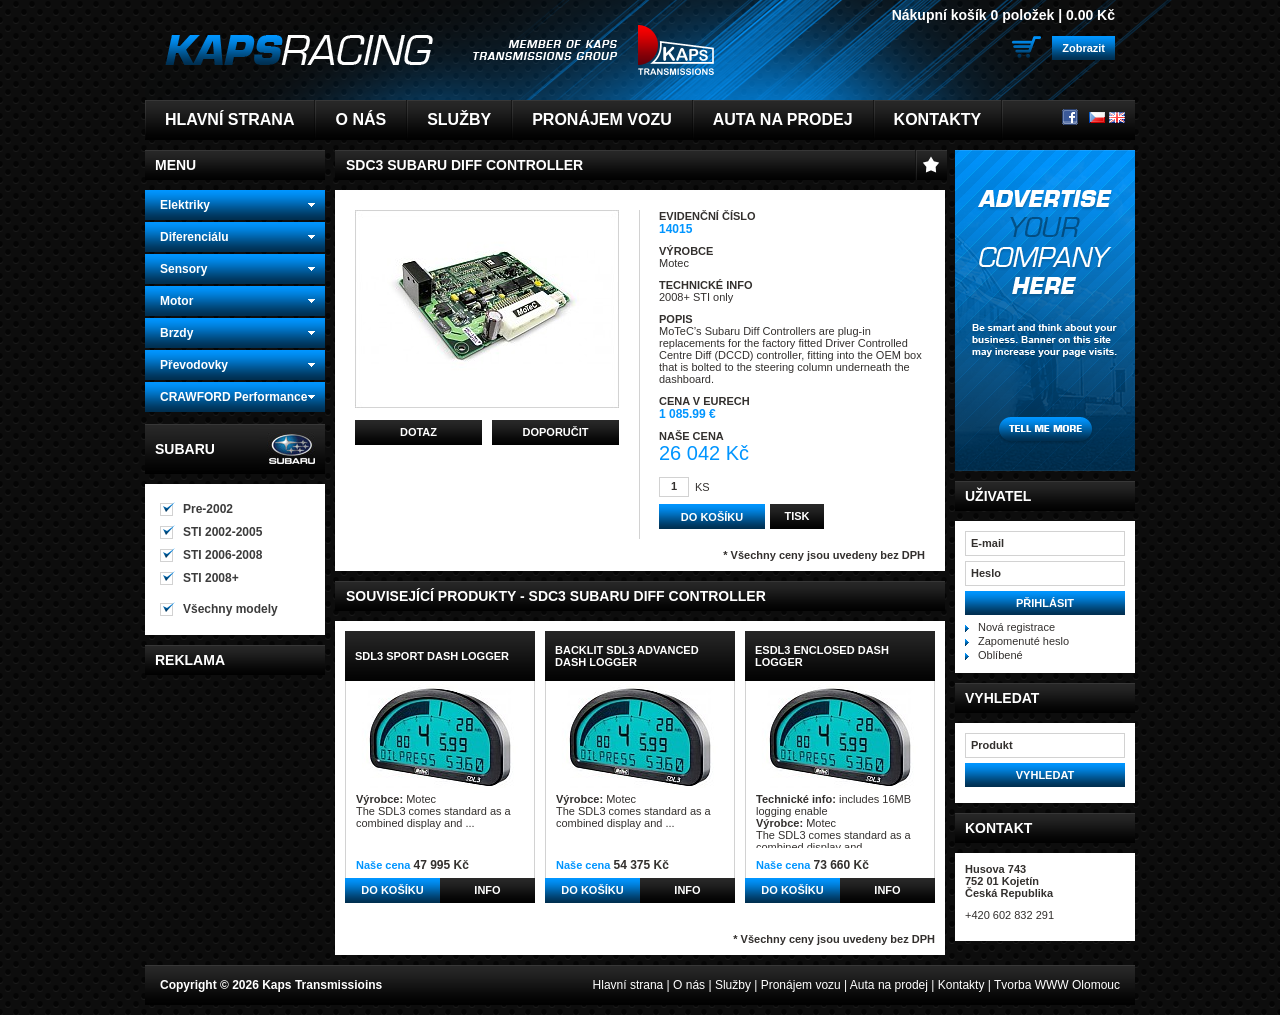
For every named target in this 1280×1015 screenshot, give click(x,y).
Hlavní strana (229, 119)
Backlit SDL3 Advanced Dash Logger (627, 656)
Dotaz (418, 432)
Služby (459, 119)
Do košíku (392, 890)
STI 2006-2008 (222, 555)
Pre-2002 (208, 509)
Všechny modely (230, 609)
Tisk (796, 516)
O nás (360, 119)
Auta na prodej (783, 119)
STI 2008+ (211, 578)
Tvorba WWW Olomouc (1057, 985)
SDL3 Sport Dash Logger (432, 656)
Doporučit (556, 432)
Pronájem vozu (602, 119)
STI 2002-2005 (222, 532)
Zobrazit (1083, 48)
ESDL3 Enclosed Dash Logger (822, 656)
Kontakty (938, 119)
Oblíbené (1000, 655)
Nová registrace (1016, 627)
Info (487, 890)
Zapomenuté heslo (1023, 641)
